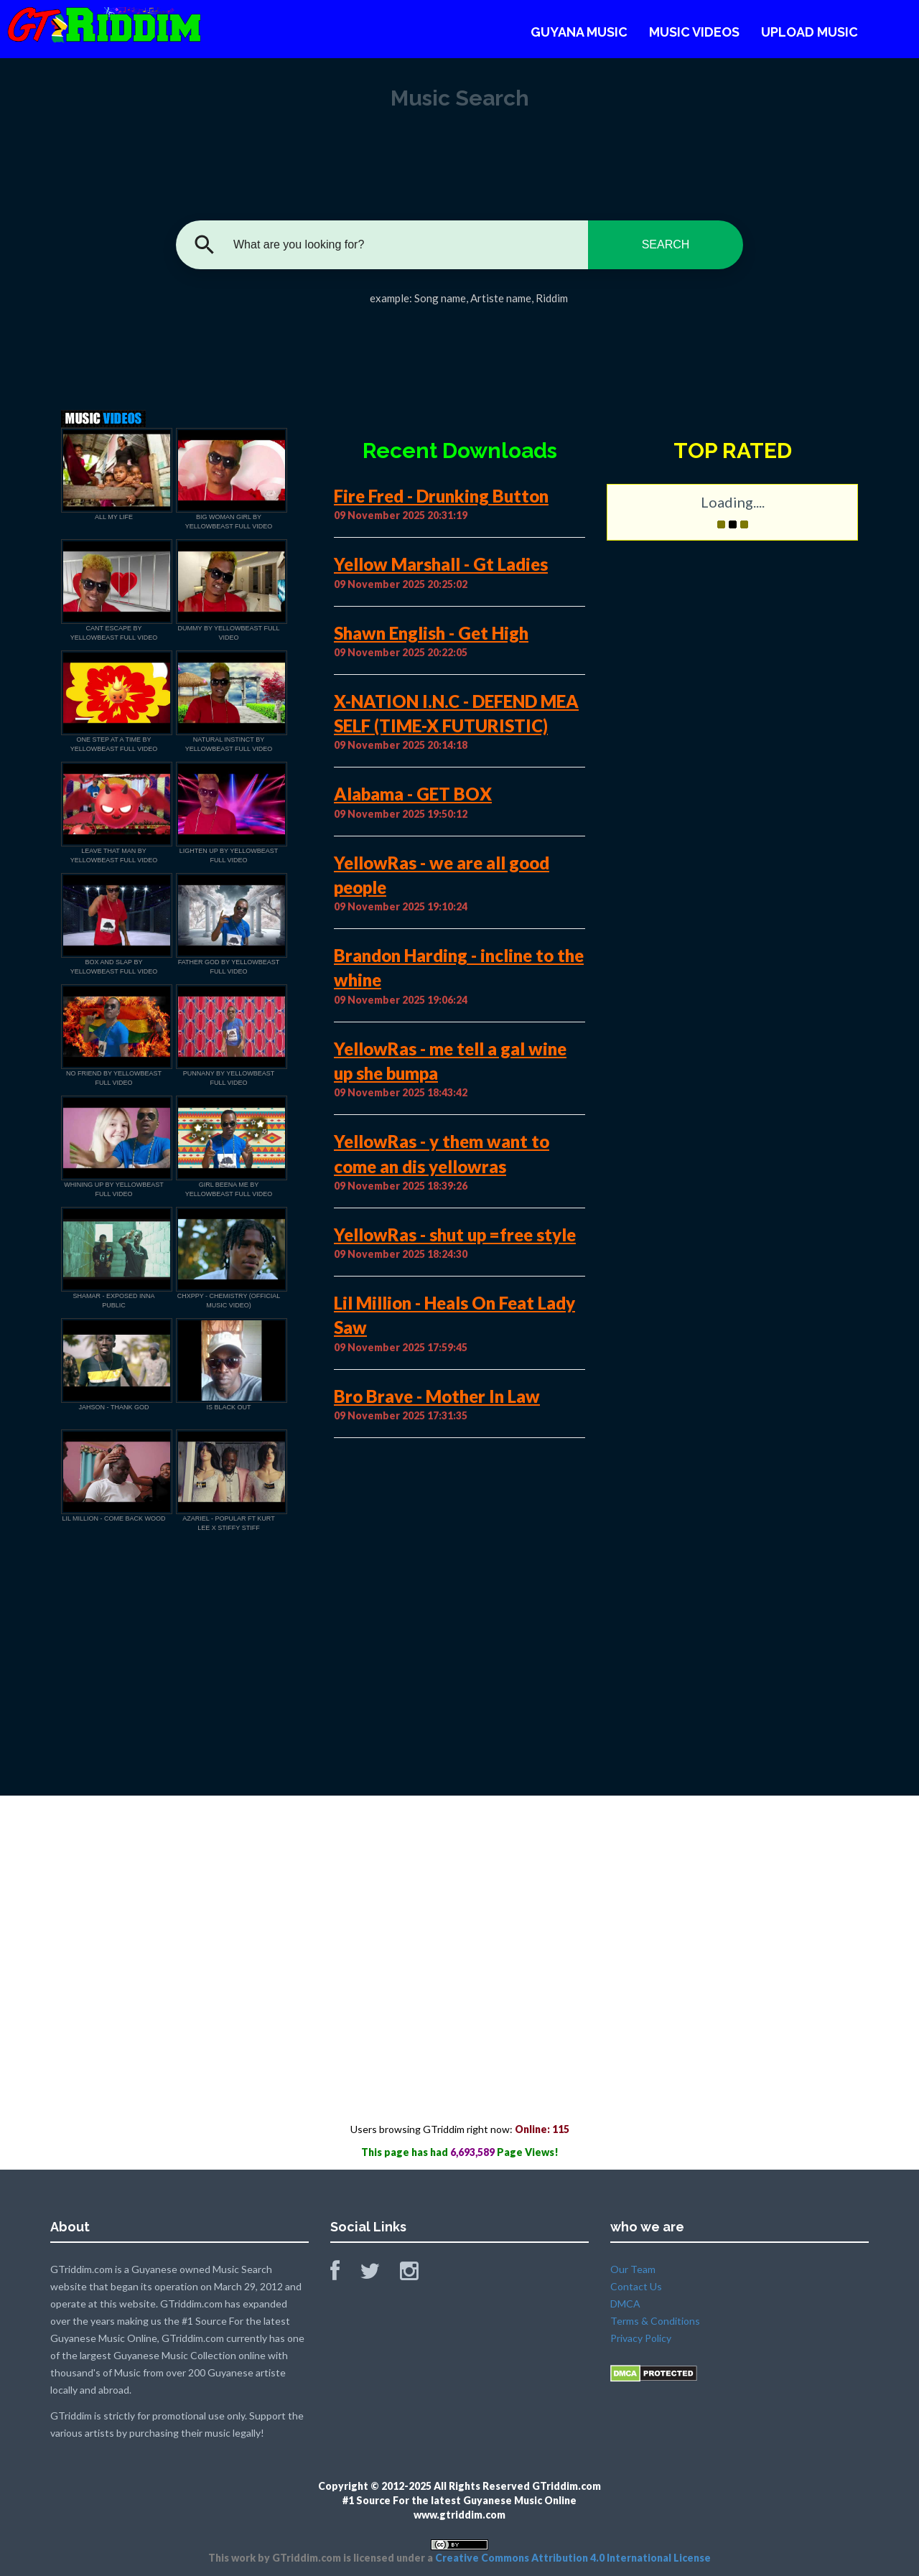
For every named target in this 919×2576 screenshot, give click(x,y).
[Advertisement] (459, 352)
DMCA (625, 2303)
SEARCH (666, 244)
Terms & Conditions (655, 2321)
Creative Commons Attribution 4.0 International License (573, 2558)
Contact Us (636, 2286)
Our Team (633, 2269)
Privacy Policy (640, 2338)
